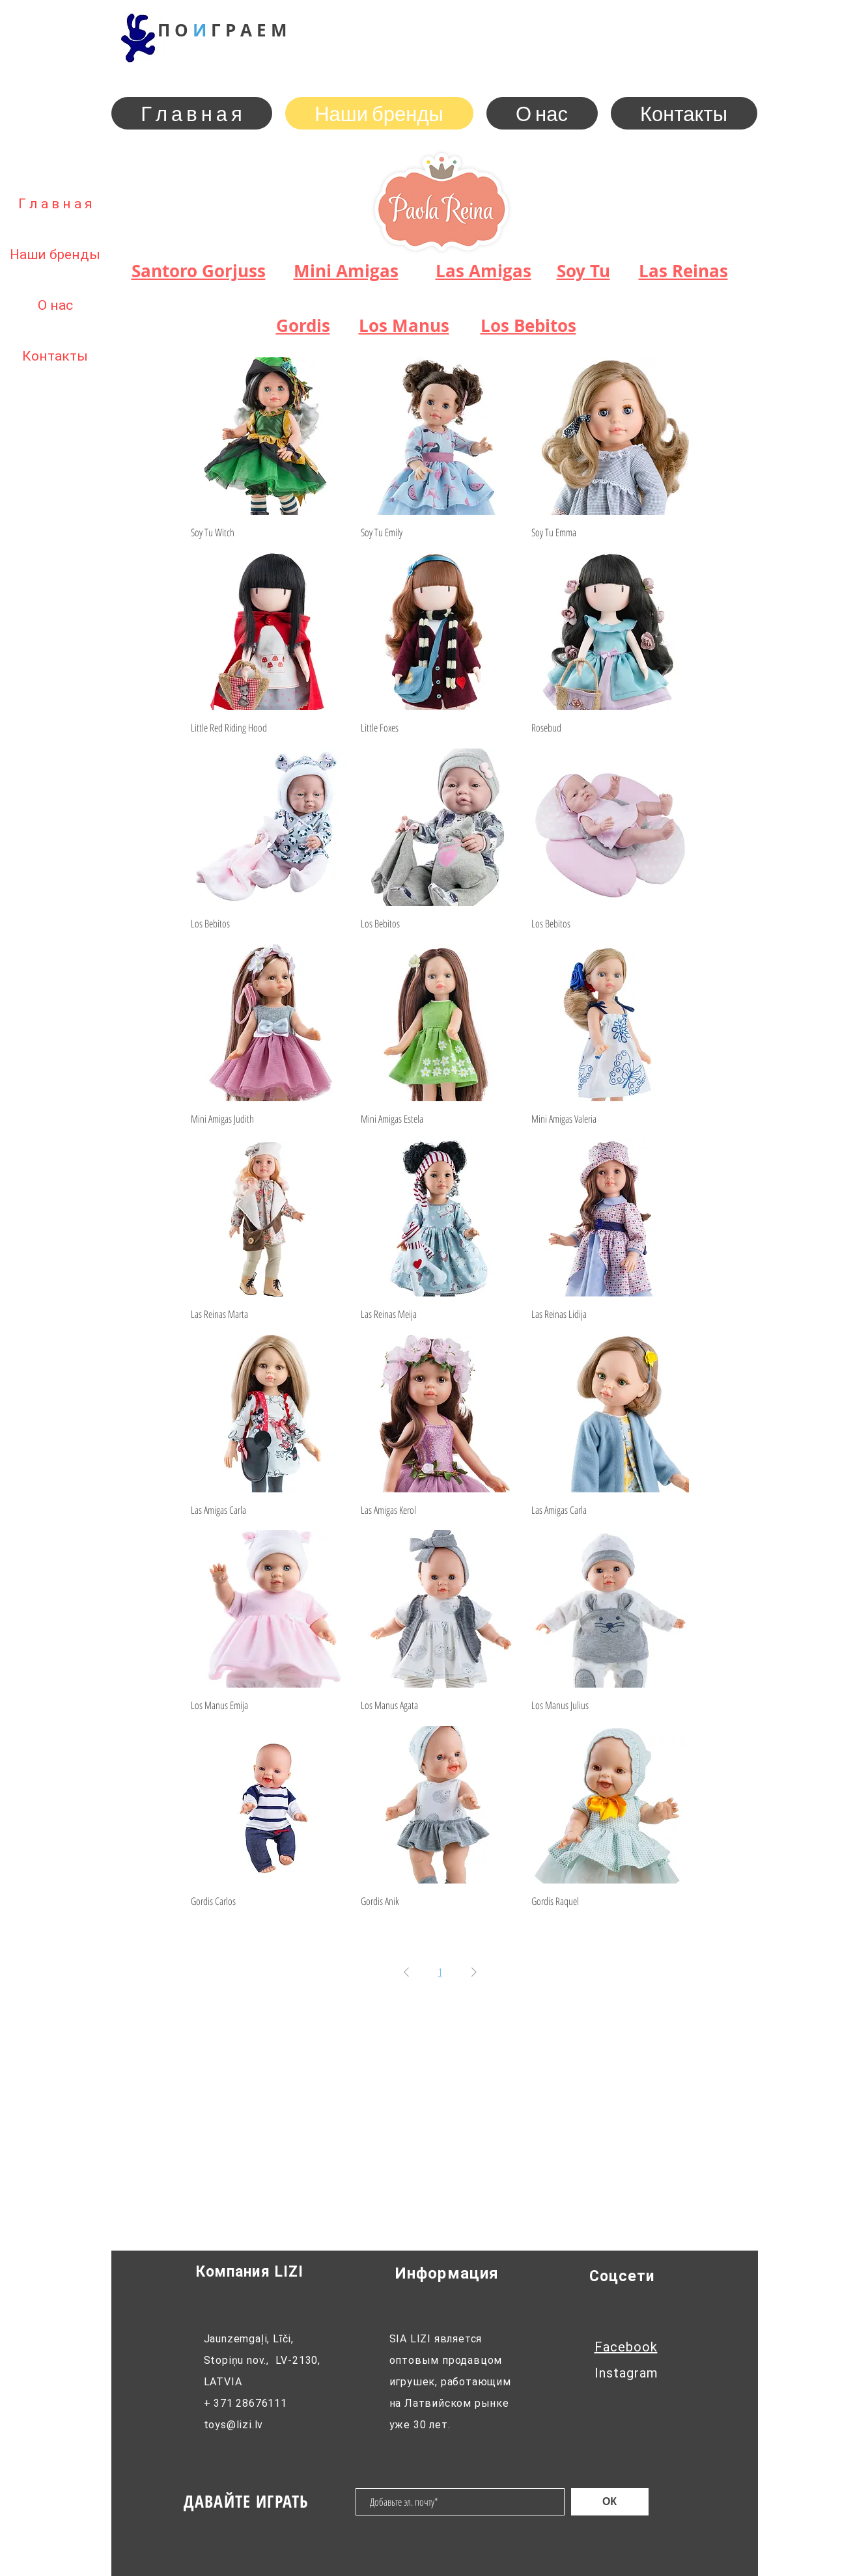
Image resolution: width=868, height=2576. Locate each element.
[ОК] (610, 2501)
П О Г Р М (222, 30)
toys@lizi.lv (234, 2424)
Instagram (626, 2373)
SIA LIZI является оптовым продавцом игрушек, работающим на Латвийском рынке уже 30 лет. (450, 2382)
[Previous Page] (406, 1972)
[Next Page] (474, 1972)
